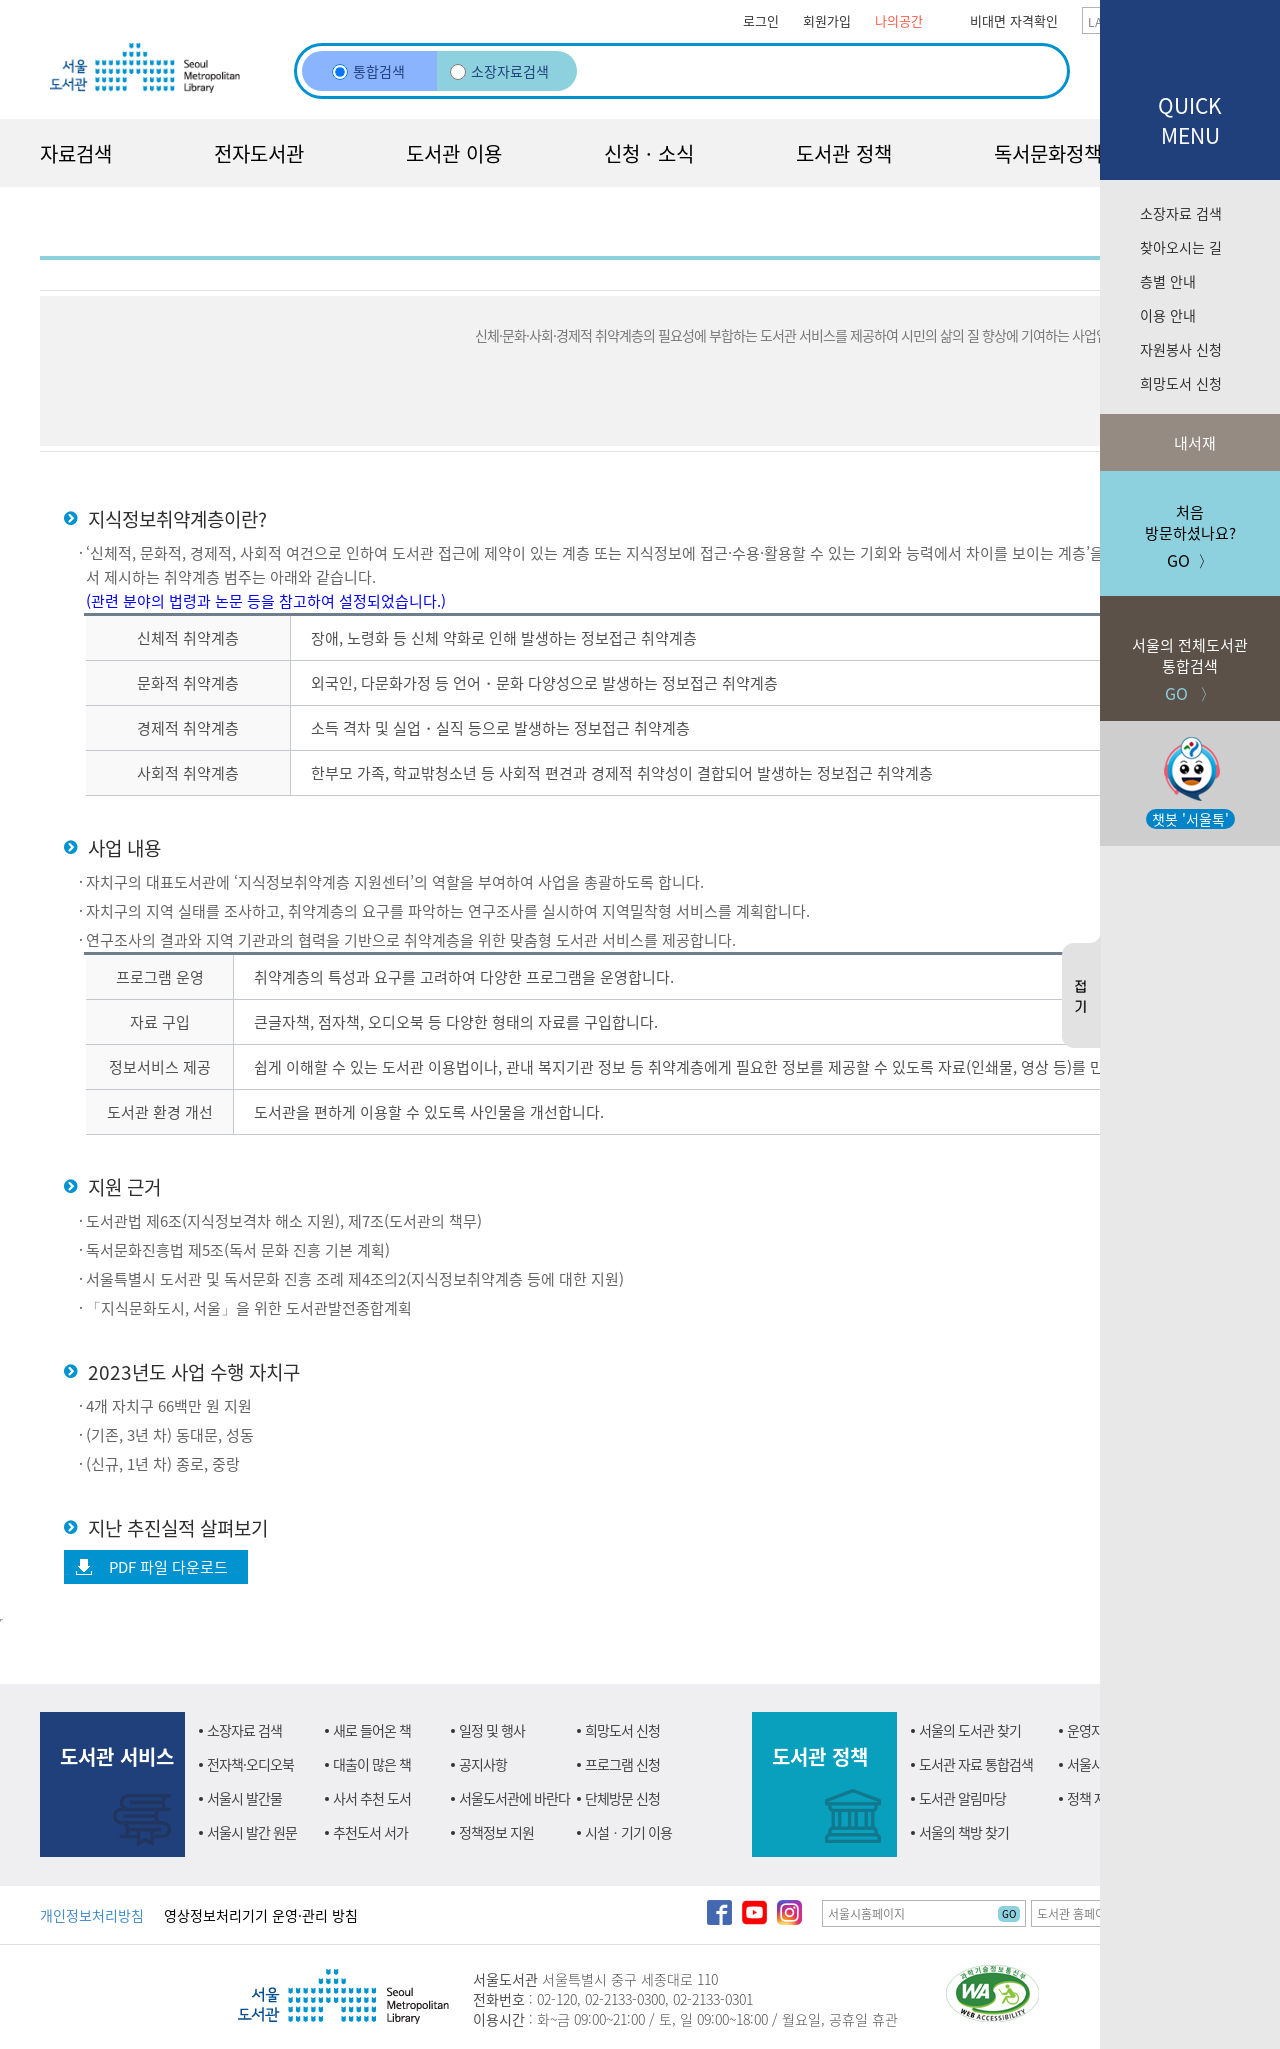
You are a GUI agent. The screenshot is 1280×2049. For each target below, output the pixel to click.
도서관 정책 (844, 153)
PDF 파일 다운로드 (168, 1566)
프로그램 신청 (622, 1764)
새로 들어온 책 (372, 1730)
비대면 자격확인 (1014, 20)
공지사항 (483, 1764)
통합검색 (368, 71)
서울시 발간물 (244, 1798)
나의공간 (899, 20)
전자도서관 (259, 153)
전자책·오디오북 (250, 1764)
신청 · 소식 (649, 153)
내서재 (1193, 442)
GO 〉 (1190, 650)
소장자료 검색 (1181, 213)
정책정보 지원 (496, 1832)
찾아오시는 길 (1181, 247)
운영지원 (1091, 1730)
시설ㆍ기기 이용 (628, 1832)
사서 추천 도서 (372, 1798)
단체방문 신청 (622, 1798)
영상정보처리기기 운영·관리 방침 (261, 1915)
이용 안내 (1168, 315)
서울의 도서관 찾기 (970, 1730)
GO (1009, 1913)
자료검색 (76, 153)
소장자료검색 (499, 71)
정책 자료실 (1098, 1798)
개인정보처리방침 (92, 1915)
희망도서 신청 (1181, 383)
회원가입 (827, 20)
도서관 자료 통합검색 (976, 1764)
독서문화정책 (1048, 153)
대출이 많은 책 (372, 1764)
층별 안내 (1168, 281)
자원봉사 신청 (1181, 349)
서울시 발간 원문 (252, 1832)
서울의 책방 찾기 (964, 1832)
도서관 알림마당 (962, 1798)
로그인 (761, 20)
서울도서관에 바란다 (514, 1798)
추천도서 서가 (370, 1832)
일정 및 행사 (492, 1730)
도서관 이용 (454, 153)
